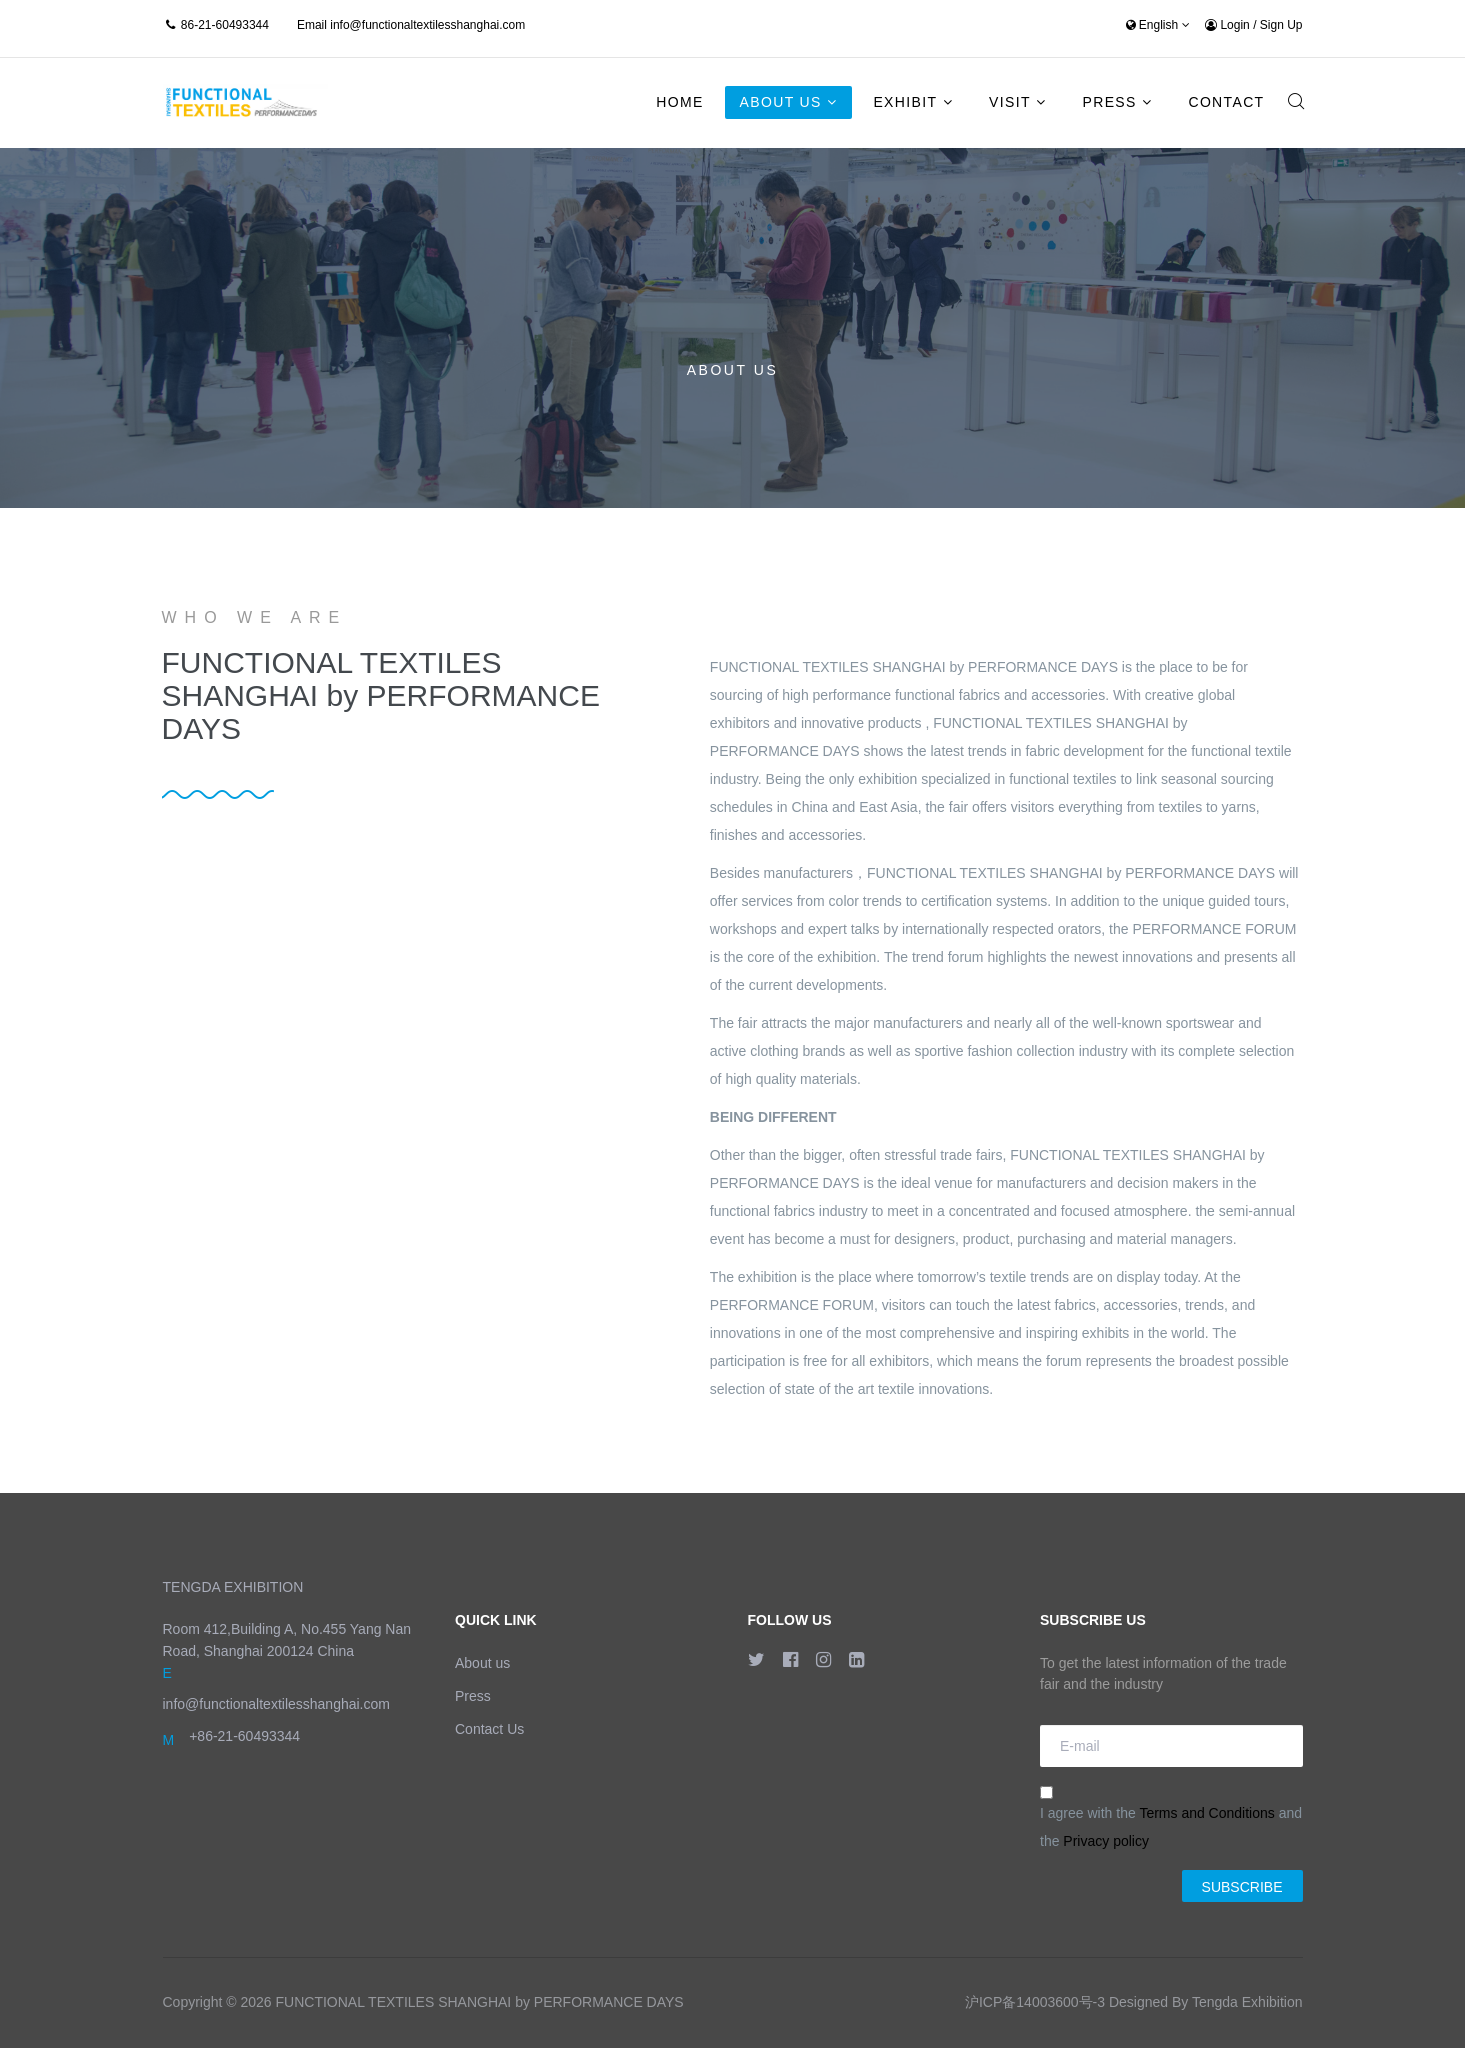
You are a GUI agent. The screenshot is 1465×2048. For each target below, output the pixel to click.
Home (679, 102)
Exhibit (905, 102)
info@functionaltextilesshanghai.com (427, 25)
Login (1229, 25)
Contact (1226, 102)
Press (1110, 102)
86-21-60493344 (225, 25)
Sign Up (1281, 25)
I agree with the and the (1171, 1817)
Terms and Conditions (1206, 1813)
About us (482, 1663)
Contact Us (489, 1729)
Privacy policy (1106, 1841)
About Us (781, 102)
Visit (1010, 102)
